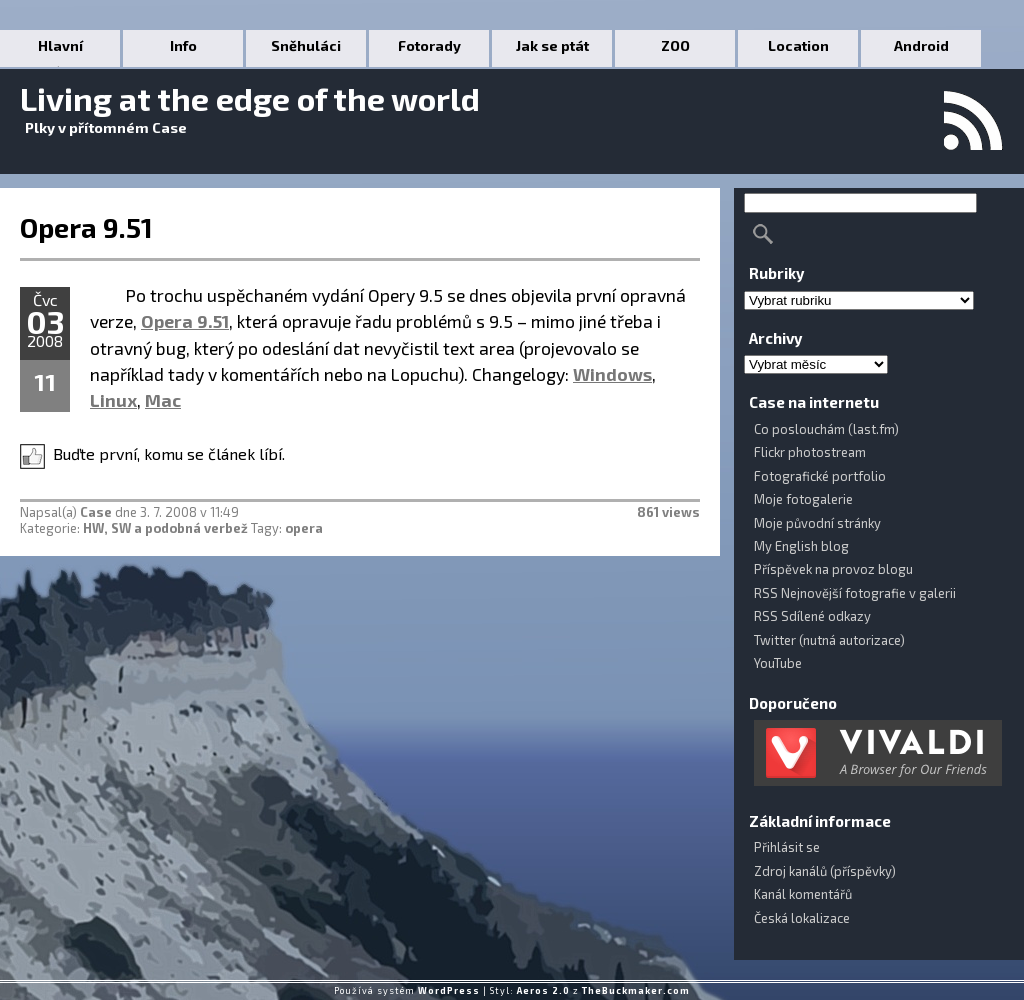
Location (798, 45)
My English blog (801, 546)
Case (96, 512)
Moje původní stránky (817, 523)
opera (304, 528)
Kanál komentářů (803, 894)
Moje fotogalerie (803, 499)
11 (45, 381)
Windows (612, 374)
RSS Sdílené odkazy (812, 616)
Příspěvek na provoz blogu (833, 569)
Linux (113, 400)
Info (183, 45)
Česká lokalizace (802, 918)
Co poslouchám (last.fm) (826, 429)
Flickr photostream (810, 452)
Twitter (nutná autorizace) (829, 640)
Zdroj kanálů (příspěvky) (825, 871)
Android (921, 45)
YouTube (778, 663)
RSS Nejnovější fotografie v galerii (855, 593)
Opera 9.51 (86, 227)
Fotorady (429, 45)
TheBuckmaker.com (636, 990)
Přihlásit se (787, 847)
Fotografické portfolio (820, 476)
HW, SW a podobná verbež (165, 528)
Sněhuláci (306, 45)
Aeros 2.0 (543, 990)
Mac (163, 400)
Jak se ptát (552, 45)
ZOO (675, 45)
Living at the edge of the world (250, 98)
